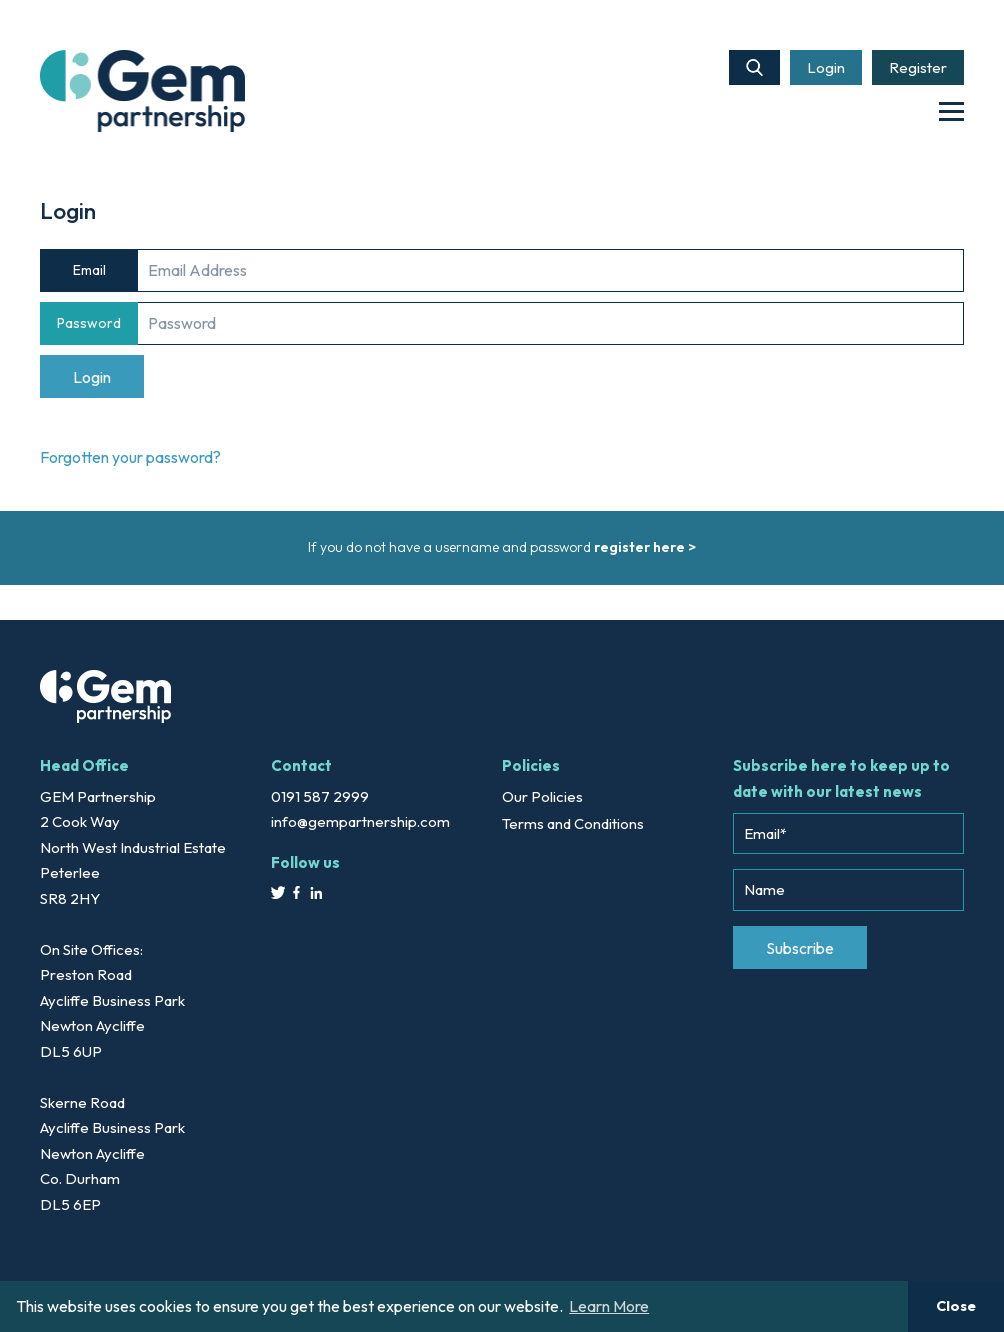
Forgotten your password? (130, 457)
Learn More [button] (609, 1306)
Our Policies (542, 796)
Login (826, 67)
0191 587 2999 (320, 796)
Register (918, 67)
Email (89, 270)
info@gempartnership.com (360, 821)
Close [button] (956, 1306)
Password (89, 323)
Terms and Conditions (573, 823)
